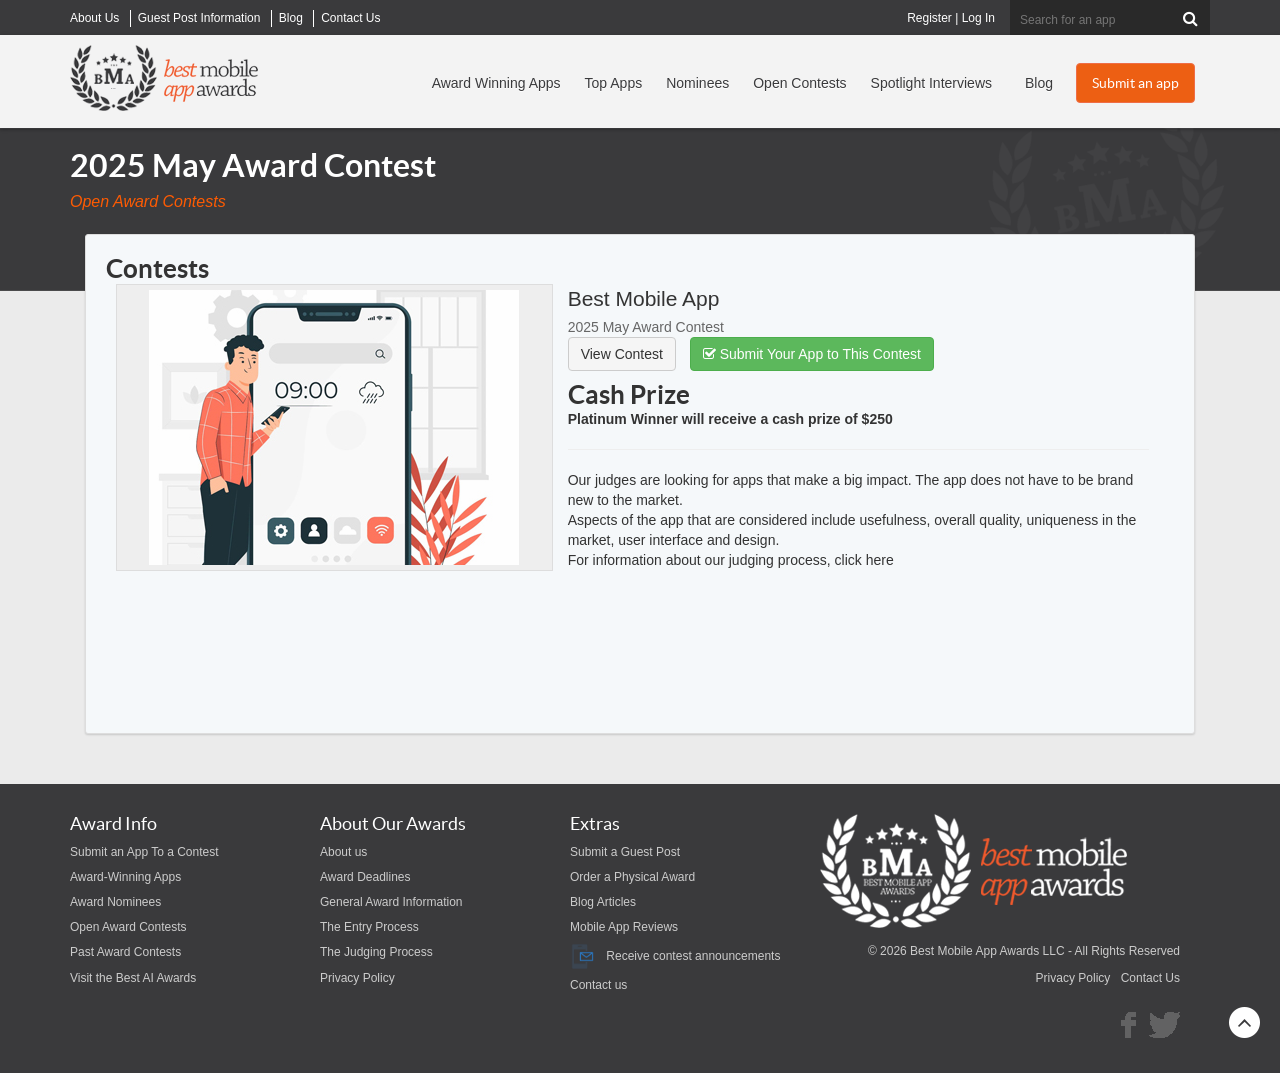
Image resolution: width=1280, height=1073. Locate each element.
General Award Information (391, 902)
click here (864, 560)
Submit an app (1135, 83)
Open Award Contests (128, 927)
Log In (978, 18)
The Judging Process (376, 952)
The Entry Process (369, 927)
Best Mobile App (644, 298)
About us (343, 852)
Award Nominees (115, 902)
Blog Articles (603, 902)
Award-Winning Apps (125, 877)
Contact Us (1150, 978)
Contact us (598, 985)
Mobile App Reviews (624, 927)
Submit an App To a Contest (144, 852)
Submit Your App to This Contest (812, 354)
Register (929, 18)
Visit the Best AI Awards (133, 978)
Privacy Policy (357, 978)
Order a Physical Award (632, 877)
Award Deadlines (365, 877)
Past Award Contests (125, 952)
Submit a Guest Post (625, 852)
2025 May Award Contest (646, 327)
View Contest (622, 354)
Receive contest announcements (675, 956)
